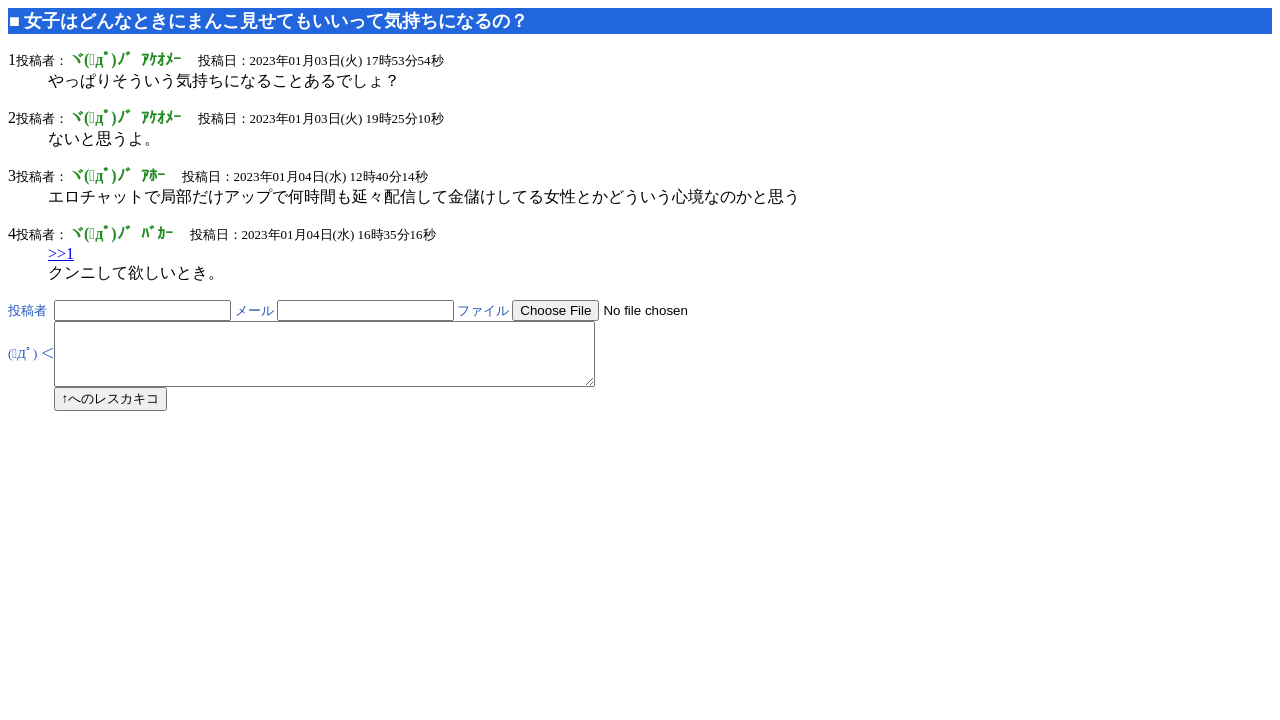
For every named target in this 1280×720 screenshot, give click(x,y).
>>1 (61, 253)
